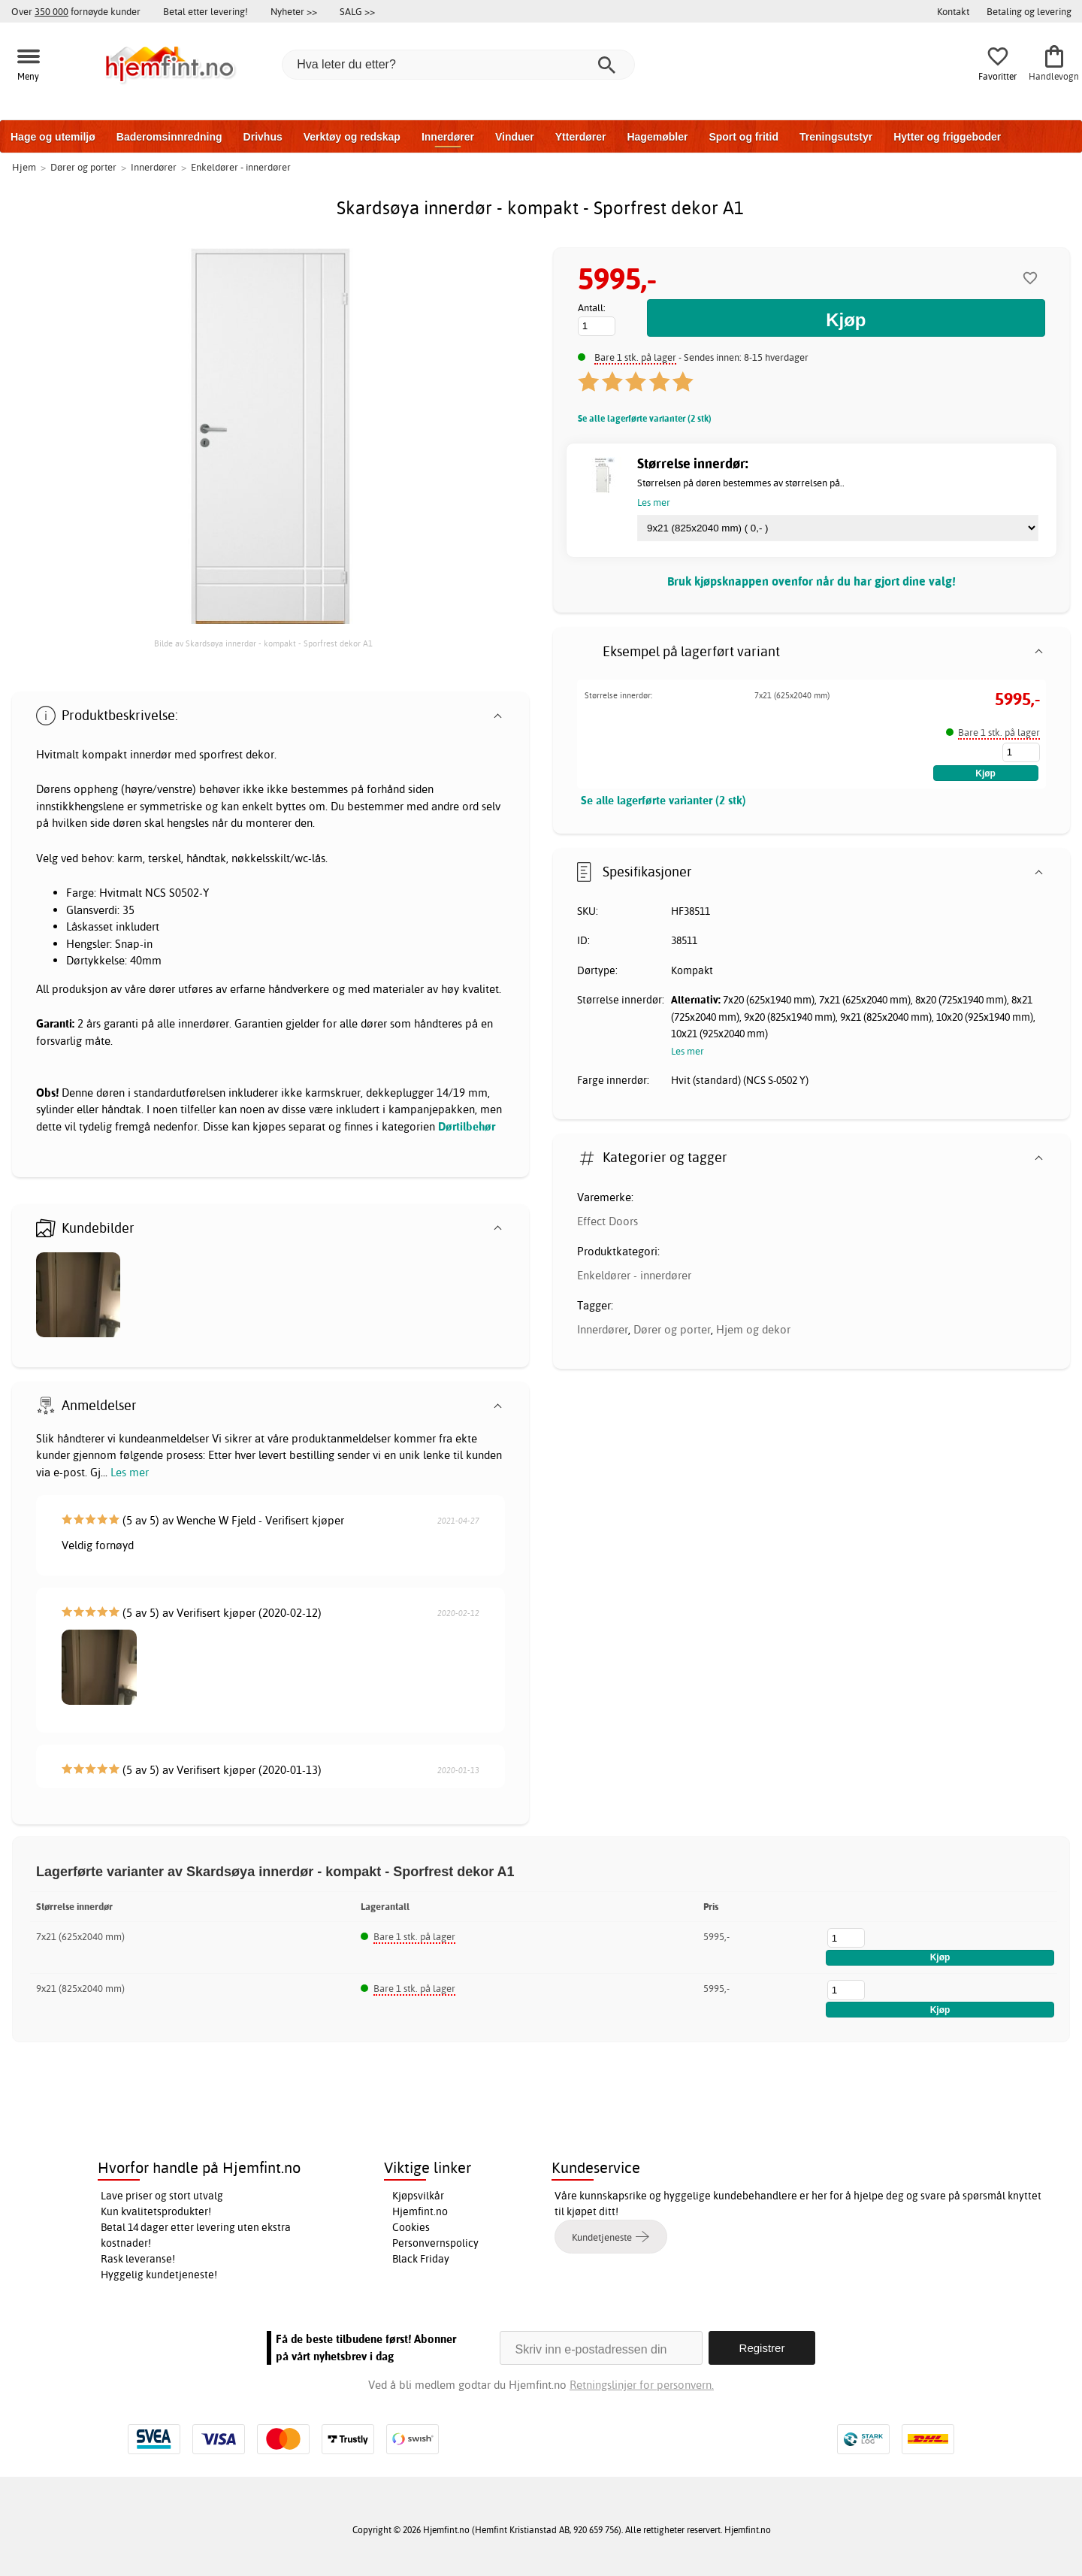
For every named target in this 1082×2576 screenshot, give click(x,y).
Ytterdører (580, 137)
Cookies (411, 2227)
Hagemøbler (657, 137)
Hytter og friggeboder (947, 137)
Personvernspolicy (435, 2243)
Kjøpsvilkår (418, 2195)
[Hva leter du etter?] (458, 65)
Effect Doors (607, 1221)
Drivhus (263, 137)
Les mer (129, 1472)
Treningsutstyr (835, 137)
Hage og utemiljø (53, 137)
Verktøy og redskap (352, 137)
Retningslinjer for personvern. (642, 2385)
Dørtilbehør (466, 1126)
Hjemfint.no (420, 2211)
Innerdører (448, 137)
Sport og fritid (743, 137)
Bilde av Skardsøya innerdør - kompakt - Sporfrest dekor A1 (263, 643)
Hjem (24, 167)
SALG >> (357, 11)
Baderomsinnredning (169, 137)
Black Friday (420, 2259)
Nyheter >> (293, 11)
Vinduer (514, 137)
